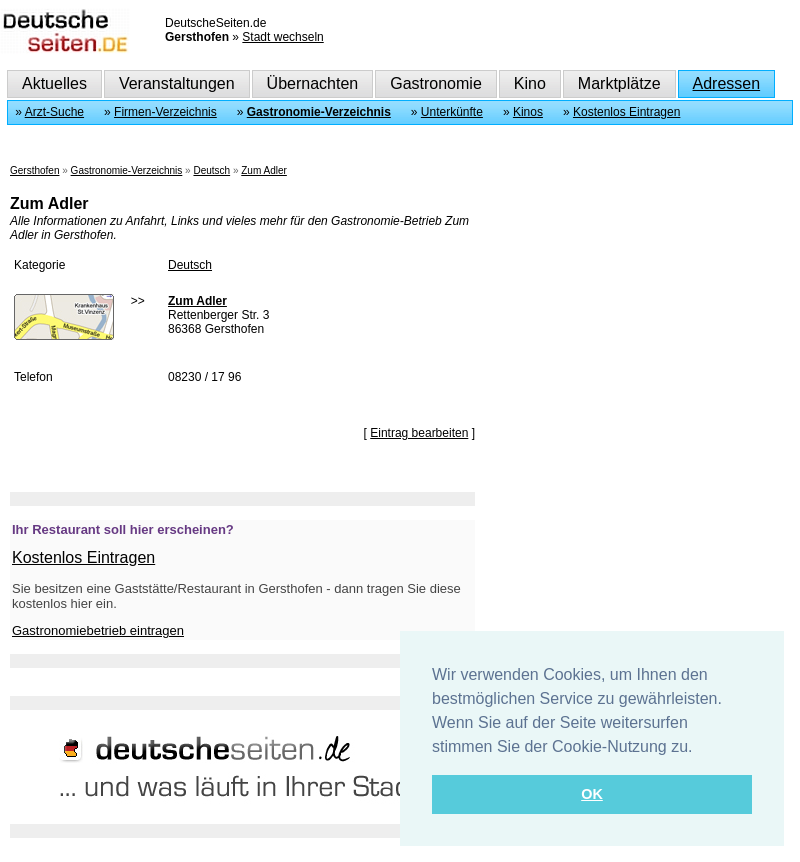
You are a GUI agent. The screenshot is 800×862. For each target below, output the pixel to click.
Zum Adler (264, 170)
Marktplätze (619, 83)
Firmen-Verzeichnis (165, 112)
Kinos (528, 112)
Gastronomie (436, 83)
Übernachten (313, 83)
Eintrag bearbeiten (419, 433)
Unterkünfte (452, 112)
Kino (530, 83)
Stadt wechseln (282, 37)
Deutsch (211, 170)
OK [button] (592, 794)
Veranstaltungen (177, 83)
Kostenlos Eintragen (626, 112)
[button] (700, 748)
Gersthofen (34, 170)
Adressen (727, 83)
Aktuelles (54, 83)
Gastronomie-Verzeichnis (319, 112)
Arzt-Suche (54, 112)
